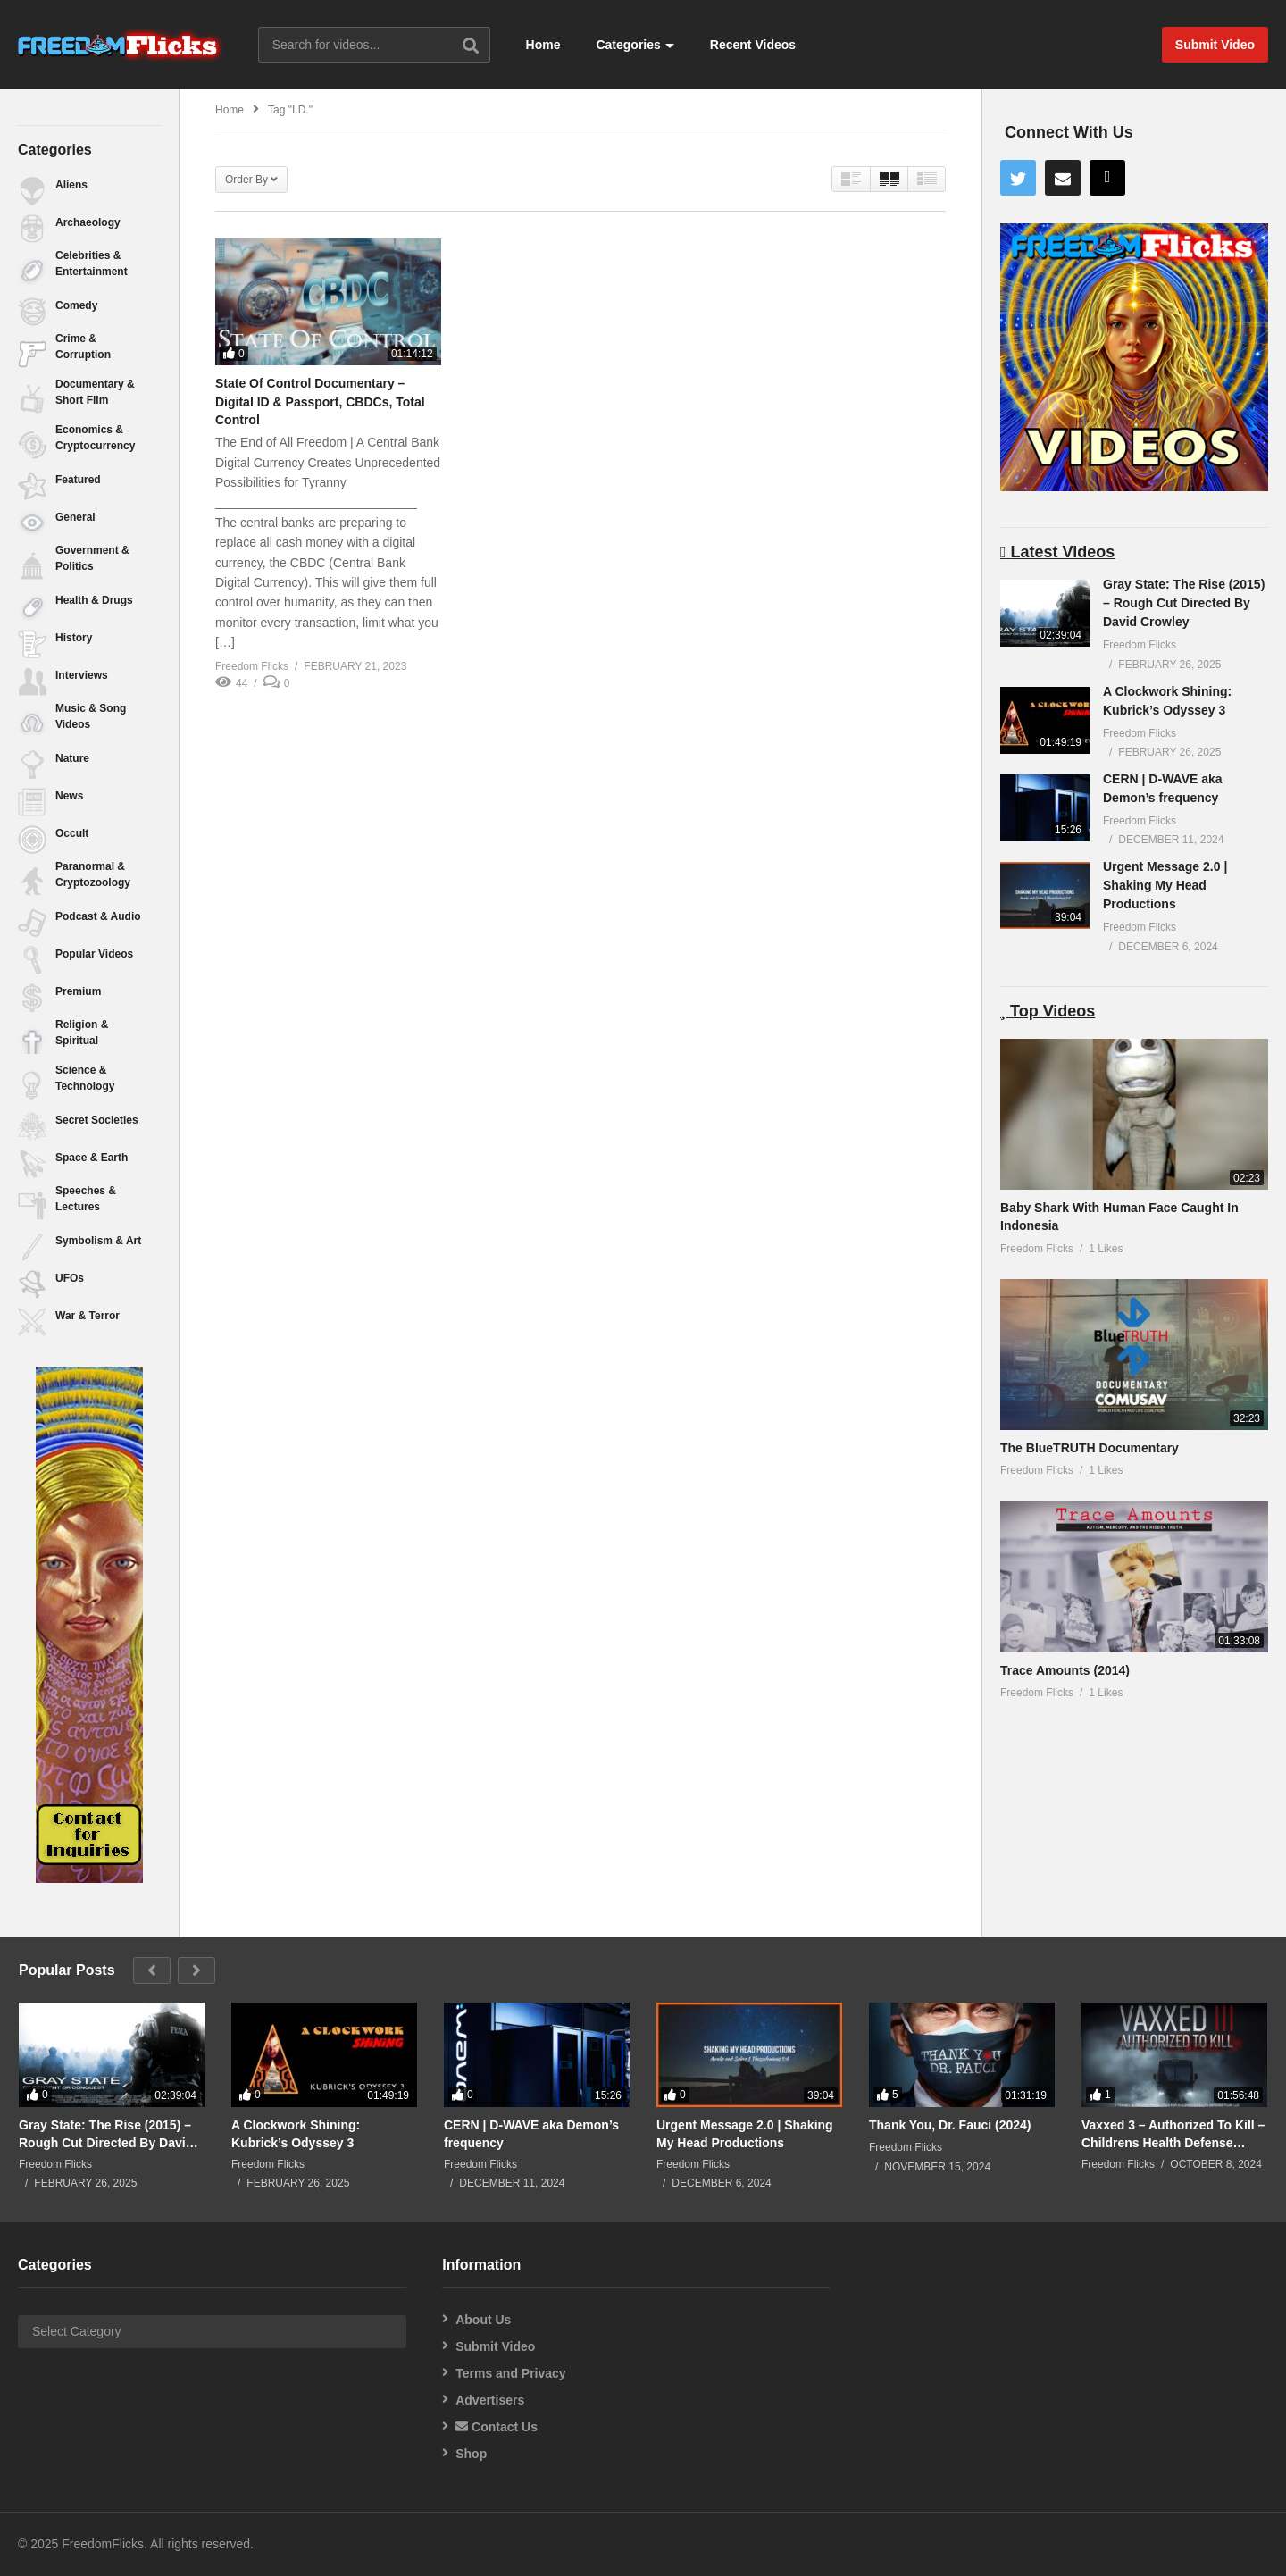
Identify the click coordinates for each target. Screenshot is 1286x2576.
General (75, 517)
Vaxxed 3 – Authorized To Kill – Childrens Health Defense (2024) (1173, 2134)
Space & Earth (91, 1157)
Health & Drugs (94, 600)
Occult (71, 833)
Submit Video (495, 2346)
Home (543, 45)
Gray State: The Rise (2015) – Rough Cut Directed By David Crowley (1184, 603)
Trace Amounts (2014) (1065, 1670)
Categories (634, 45)
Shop (471, 2453)
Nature (72, 758)
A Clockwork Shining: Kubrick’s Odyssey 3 (295, 2134)
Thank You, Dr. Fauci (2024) (950, 2125)
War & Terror (87, 1315)
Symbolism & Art (98, 1240)
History (73, 637)
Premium (78, 991)
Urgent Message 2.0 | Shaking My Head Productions (1165, 885)
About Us (483, 2320)
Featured (78, 479)
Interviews (81, 675)
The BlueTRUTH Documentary (1089, 1448)
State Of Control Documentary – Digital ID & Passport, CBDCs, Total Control (320, 401)
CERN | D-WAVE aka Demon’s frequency (531, 2134)
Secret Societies (96, 1120)
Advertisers (489, 2400)
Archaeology (88, 222)
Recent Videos (753, 45)
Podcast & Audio (98, 916)
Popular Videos (94, 954)
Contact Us (496, 2427)
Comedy (76, 305)
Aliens (71, 185)
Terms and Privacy (510, 2373)
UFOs (69, 1278)
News (69, 796)
